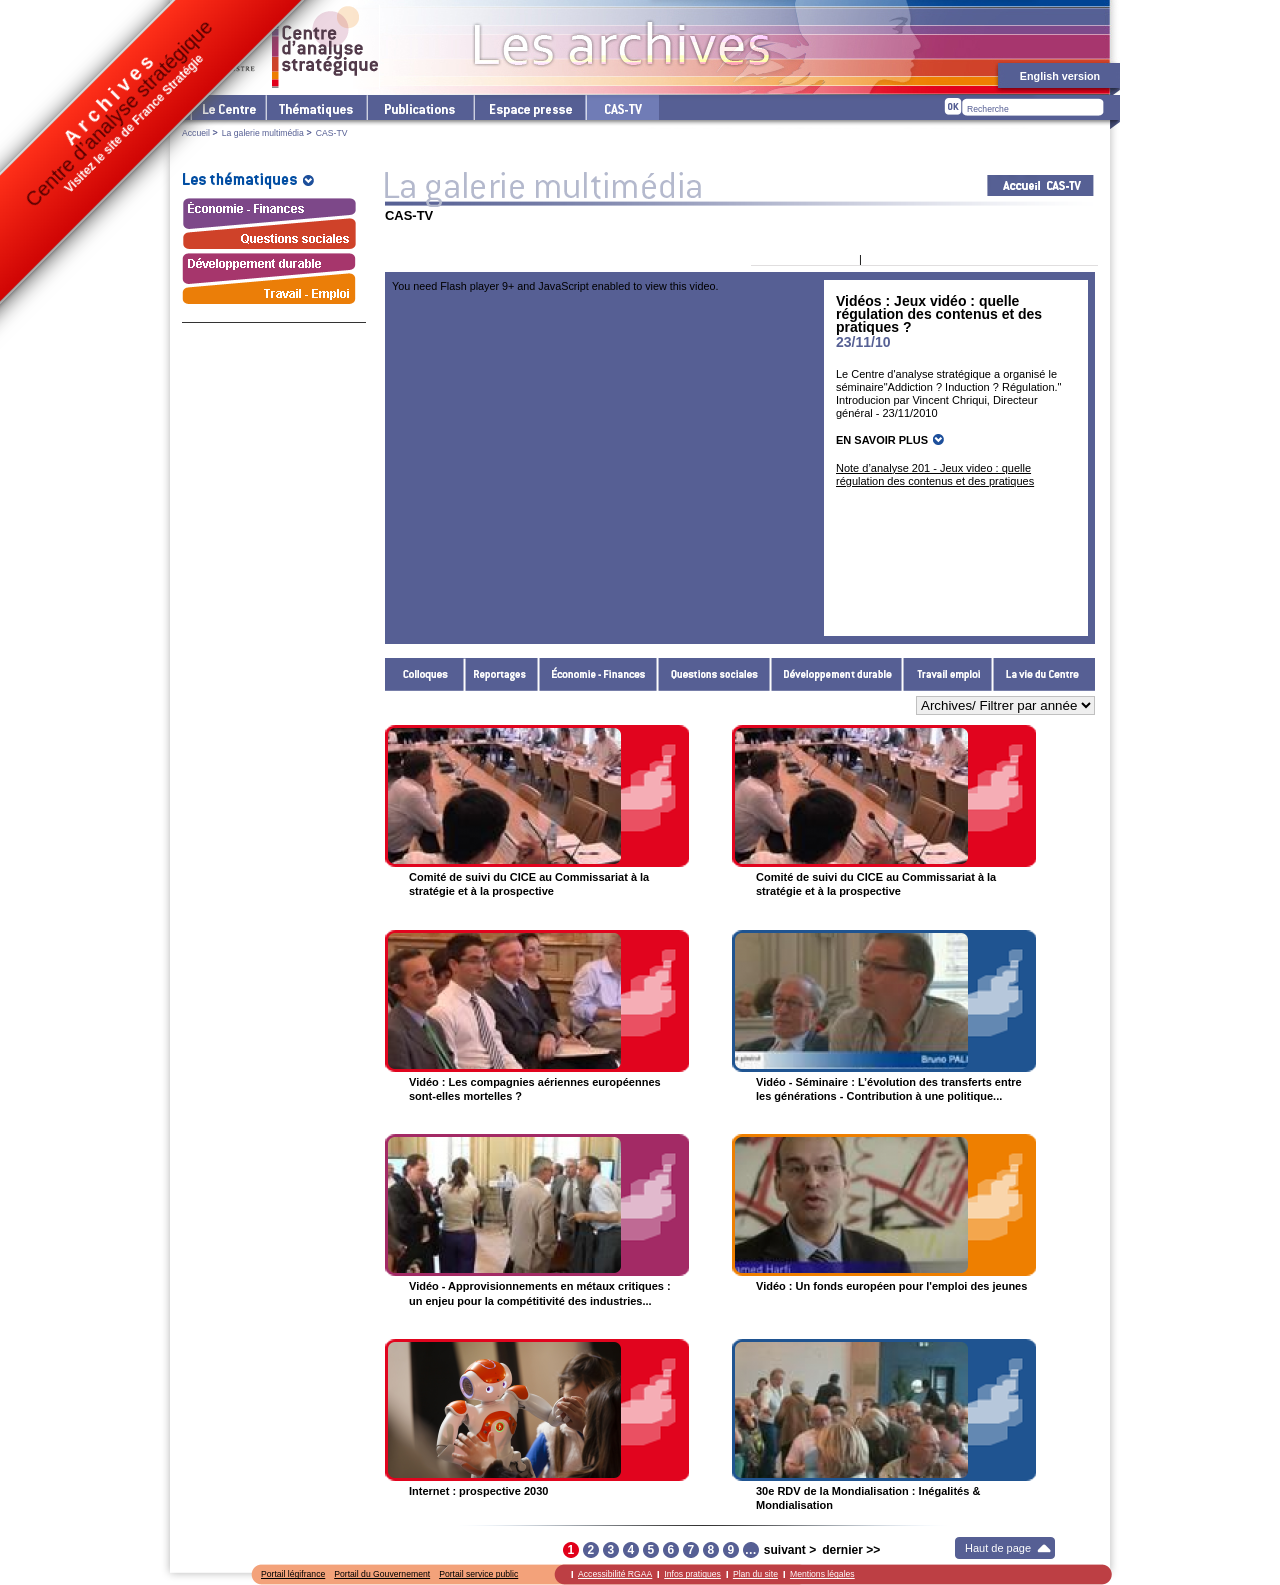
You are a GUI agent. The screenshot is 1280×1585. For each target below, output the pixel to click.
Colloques (425, 674)
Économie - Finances (598, 674)
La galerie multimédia (263, 133)
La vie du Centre (1044, 674)
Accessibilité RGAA (615, 1574)
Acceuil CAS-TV (1040, 185)
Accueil (196, 133)
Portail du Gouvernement (382, 1574)
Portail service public (478, 1574)
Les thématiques (315, 107)
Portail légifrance (293, 1574)
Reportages (502, 674)
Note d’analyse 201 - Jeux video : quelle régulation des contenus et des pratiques (935, 474)
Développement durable (837, 674)
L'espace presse (529, 107)
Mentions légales (822, 1574)
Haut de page (998, 1548)
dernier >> (851, 1550)
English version (1060, 76)
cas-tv (622, 107)
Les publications (419, 107)
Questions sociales (714, 674)
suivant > (790, 1550)
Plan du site (755, 1574)
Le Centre (227, 107)
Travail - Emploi (948, 674)
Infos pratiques (692, 1574)
